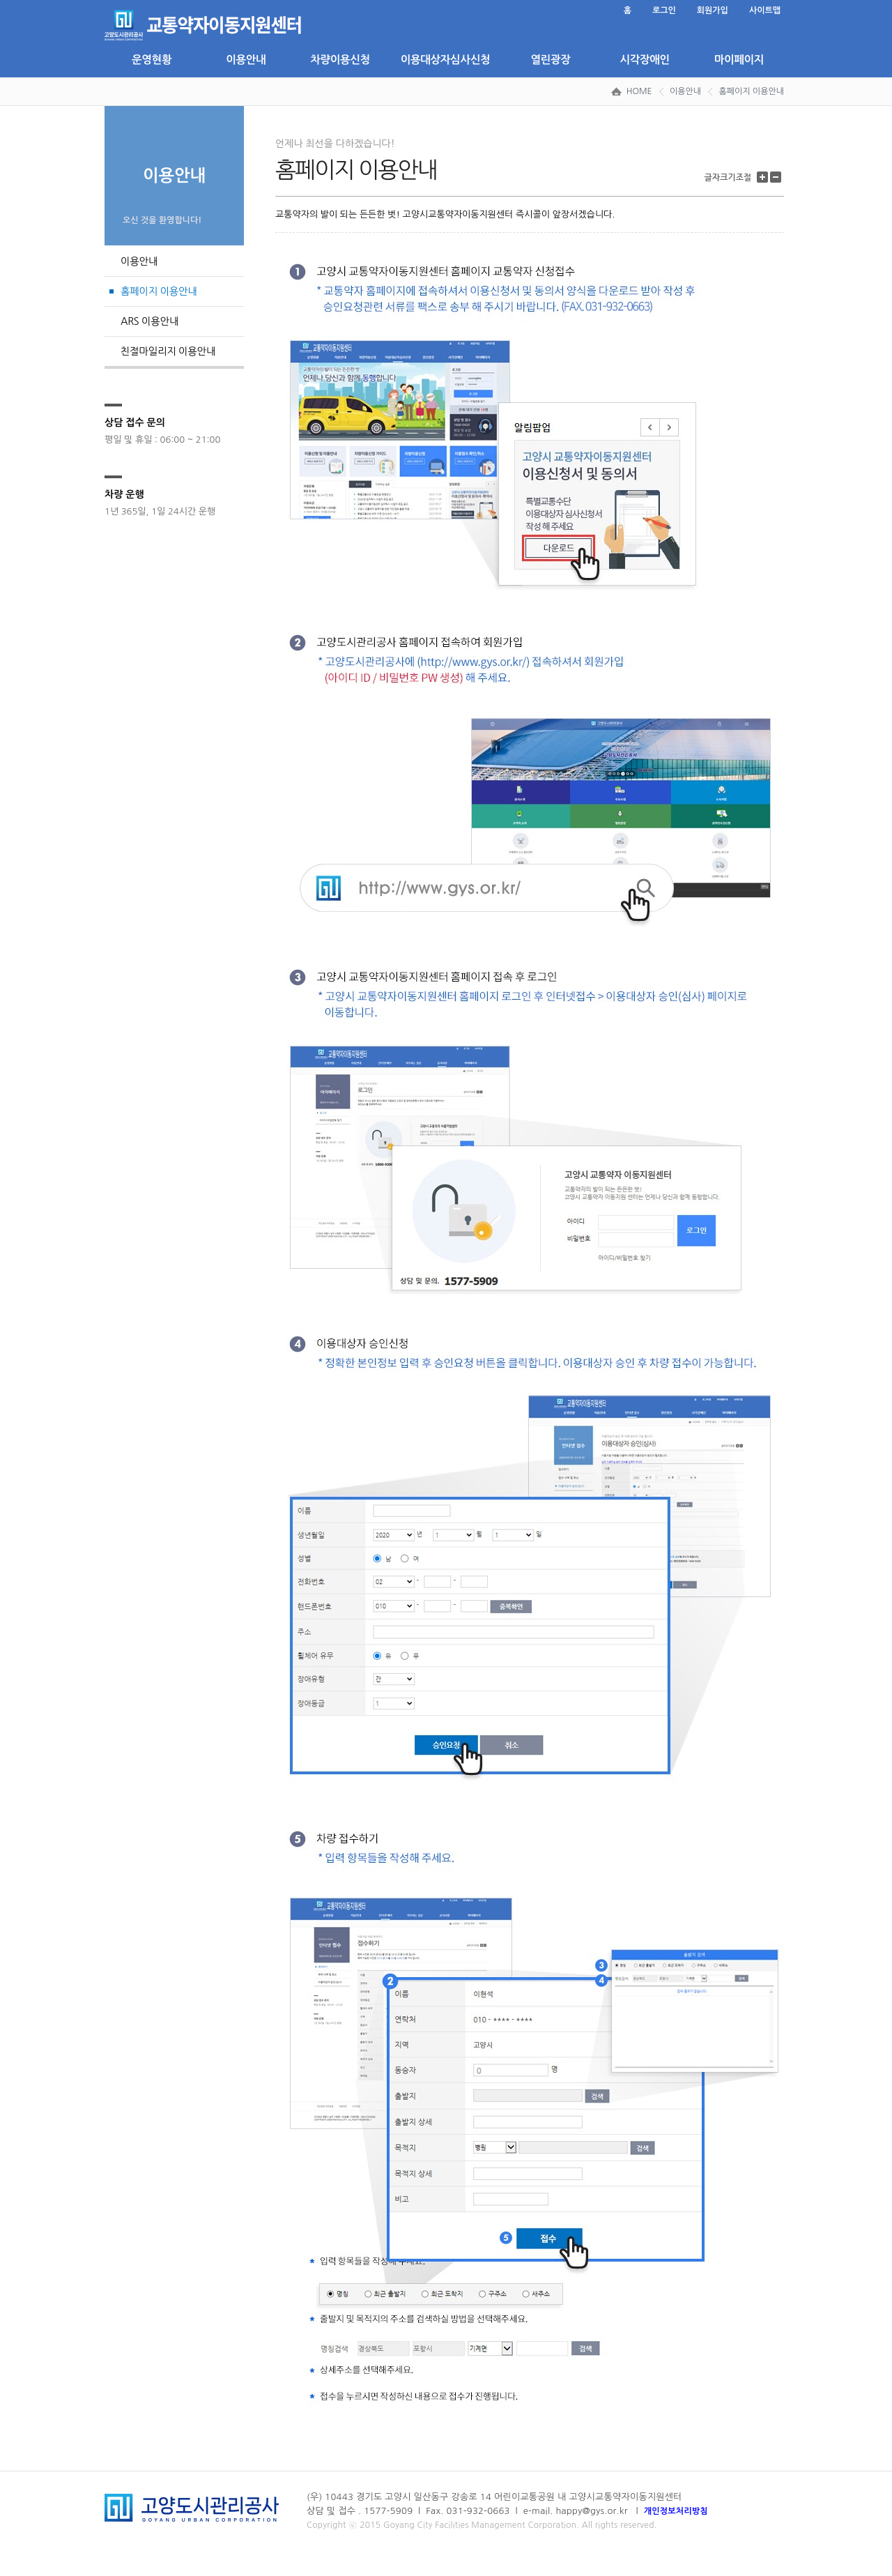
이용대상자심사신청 (445, 59)
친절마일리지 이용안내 (168, 351)
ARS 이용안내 (149, 321)
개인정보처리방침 (676, 2511)
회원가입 (712, 10)
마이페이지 (739, 59)
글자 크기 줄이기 (777, 177)
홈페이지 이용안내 (751, 91)
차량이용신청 (340, 59)
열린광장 (550, 59)
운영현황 (151, 59)
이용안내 (246, 59)
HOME (639, 91)
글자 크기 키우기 (764, 177)
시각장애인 (644, 59)
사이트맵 (764, 10)
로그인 (664, 10)
